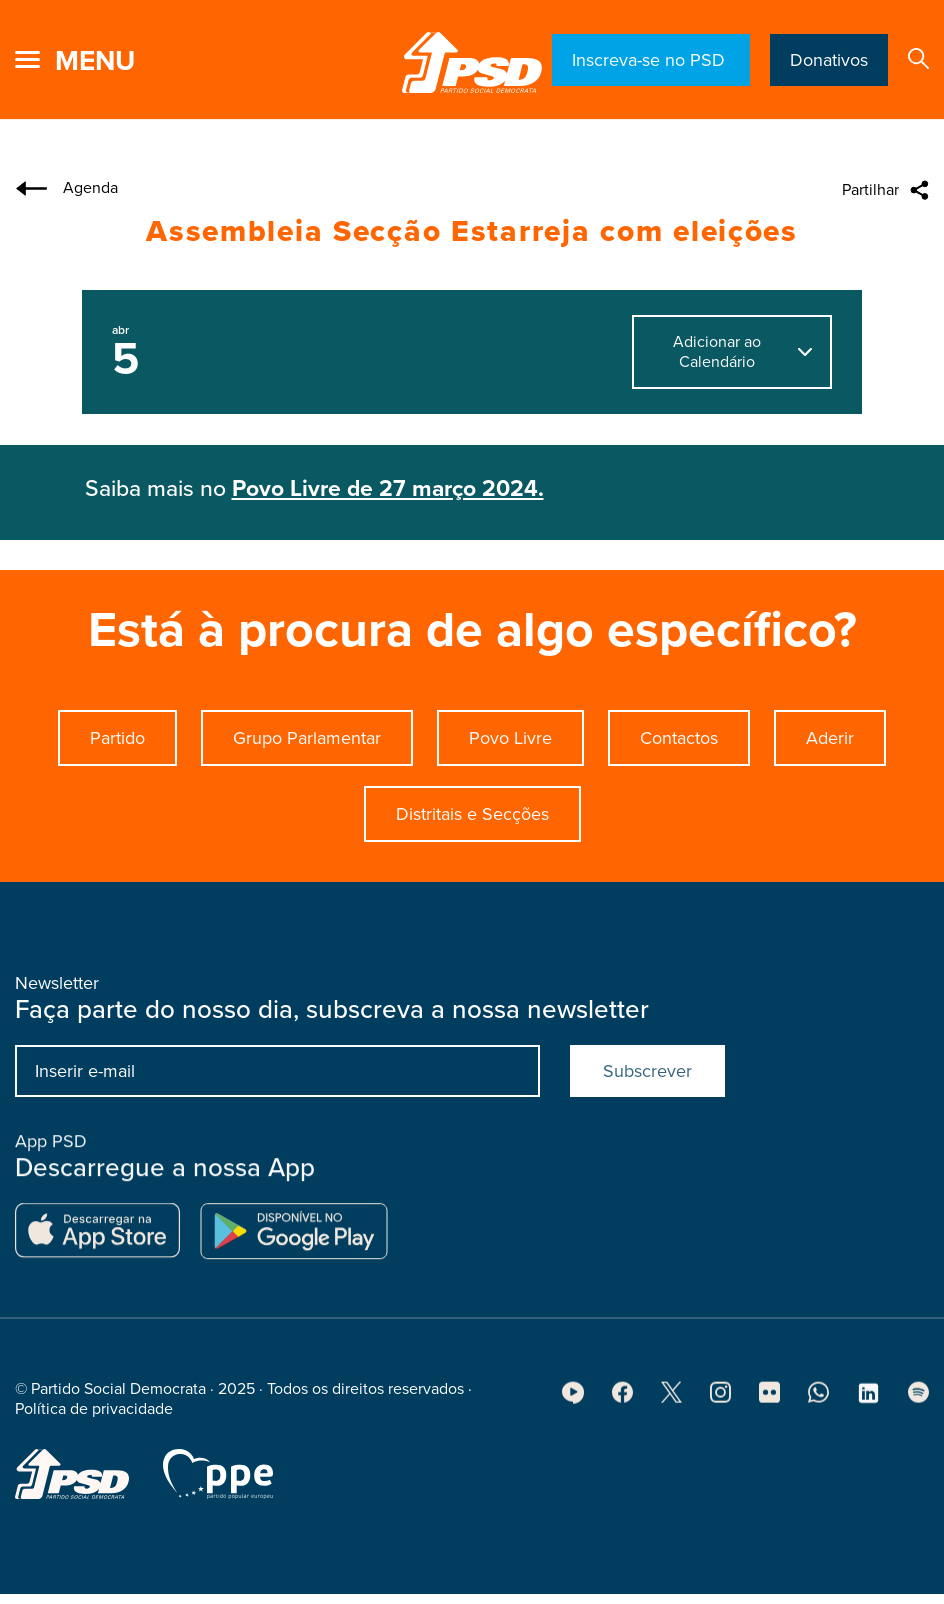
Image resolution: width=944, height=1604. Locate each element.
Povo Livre (510, 738)
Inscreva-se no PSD (651, 60)
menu (95, 61)
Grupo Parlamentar (307, 738)
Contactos (679, 738)
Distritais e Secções (472, 814)
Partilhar (870, 190)
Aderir (830, 738)
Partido (117, 738)
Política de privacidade (94, 1416)
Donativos (829, 60)
